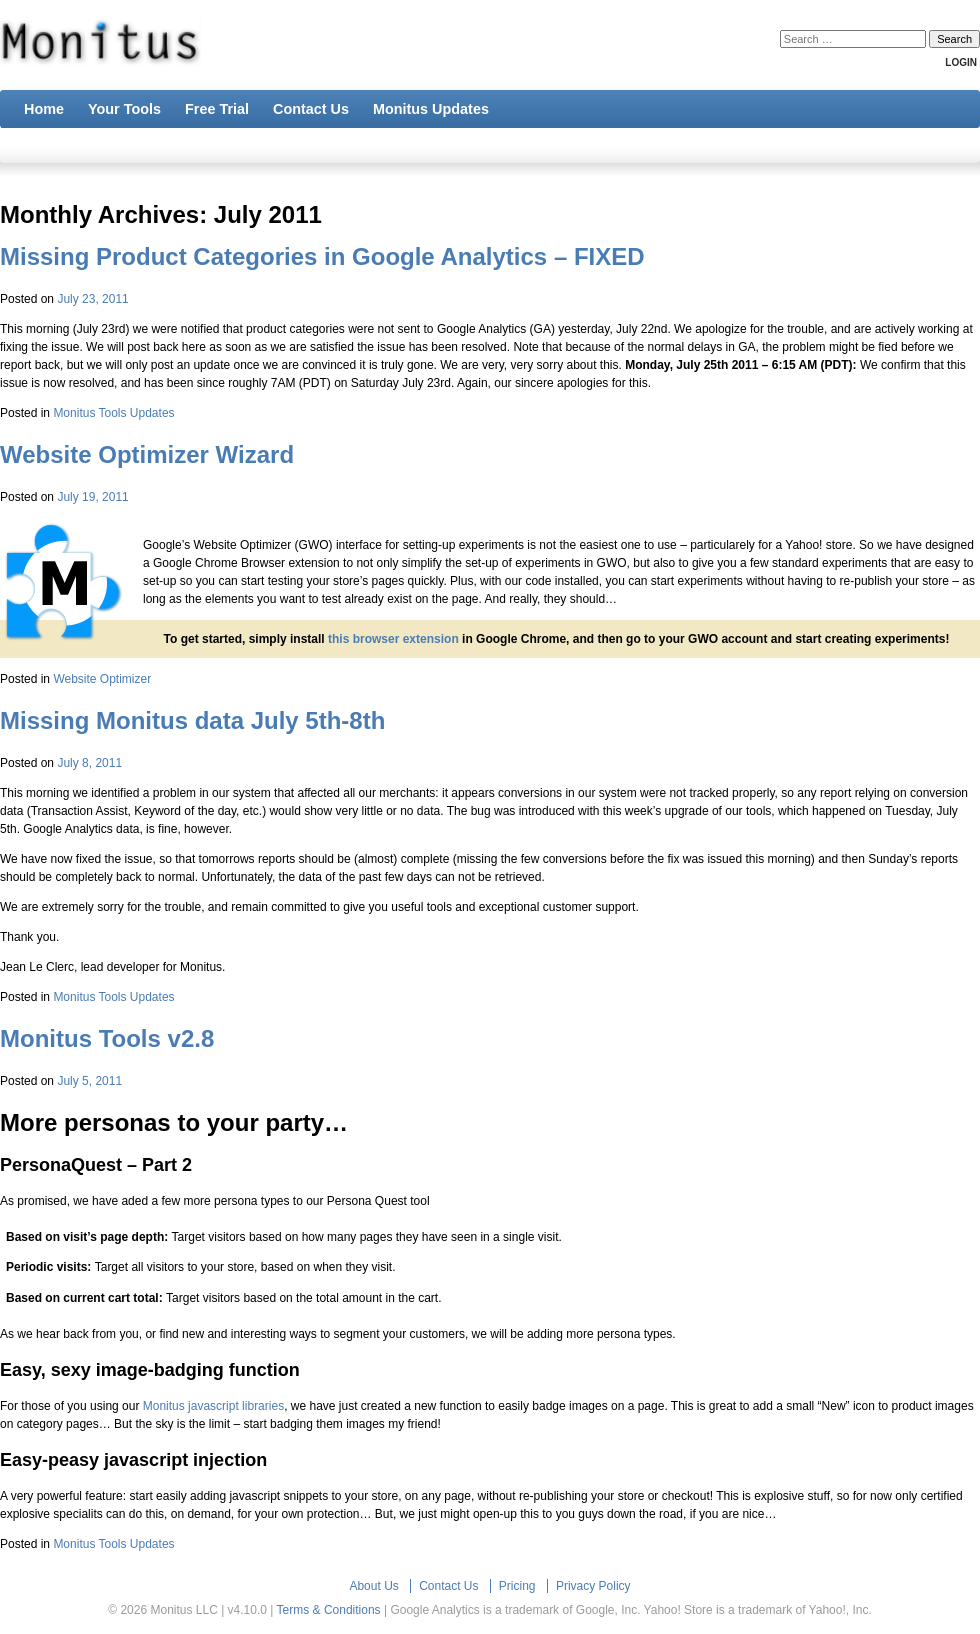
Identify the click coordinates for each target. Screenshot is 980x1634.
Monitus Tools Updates (113, 413)
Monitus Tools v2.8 (107, 1038)
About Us (373, 1586)
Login (961, 62)
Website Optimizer (102, 679)
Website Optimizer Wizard (147, 454)
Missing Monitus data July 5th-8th (192, 720)
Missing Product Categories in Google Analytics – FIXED (322, 256)
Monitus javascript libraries (213, 1406)
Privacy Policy (593, 1586)
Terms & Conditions (329, 1610)
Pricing (517, 1586)
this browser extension (393, 639)
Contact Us (448, 1586)
